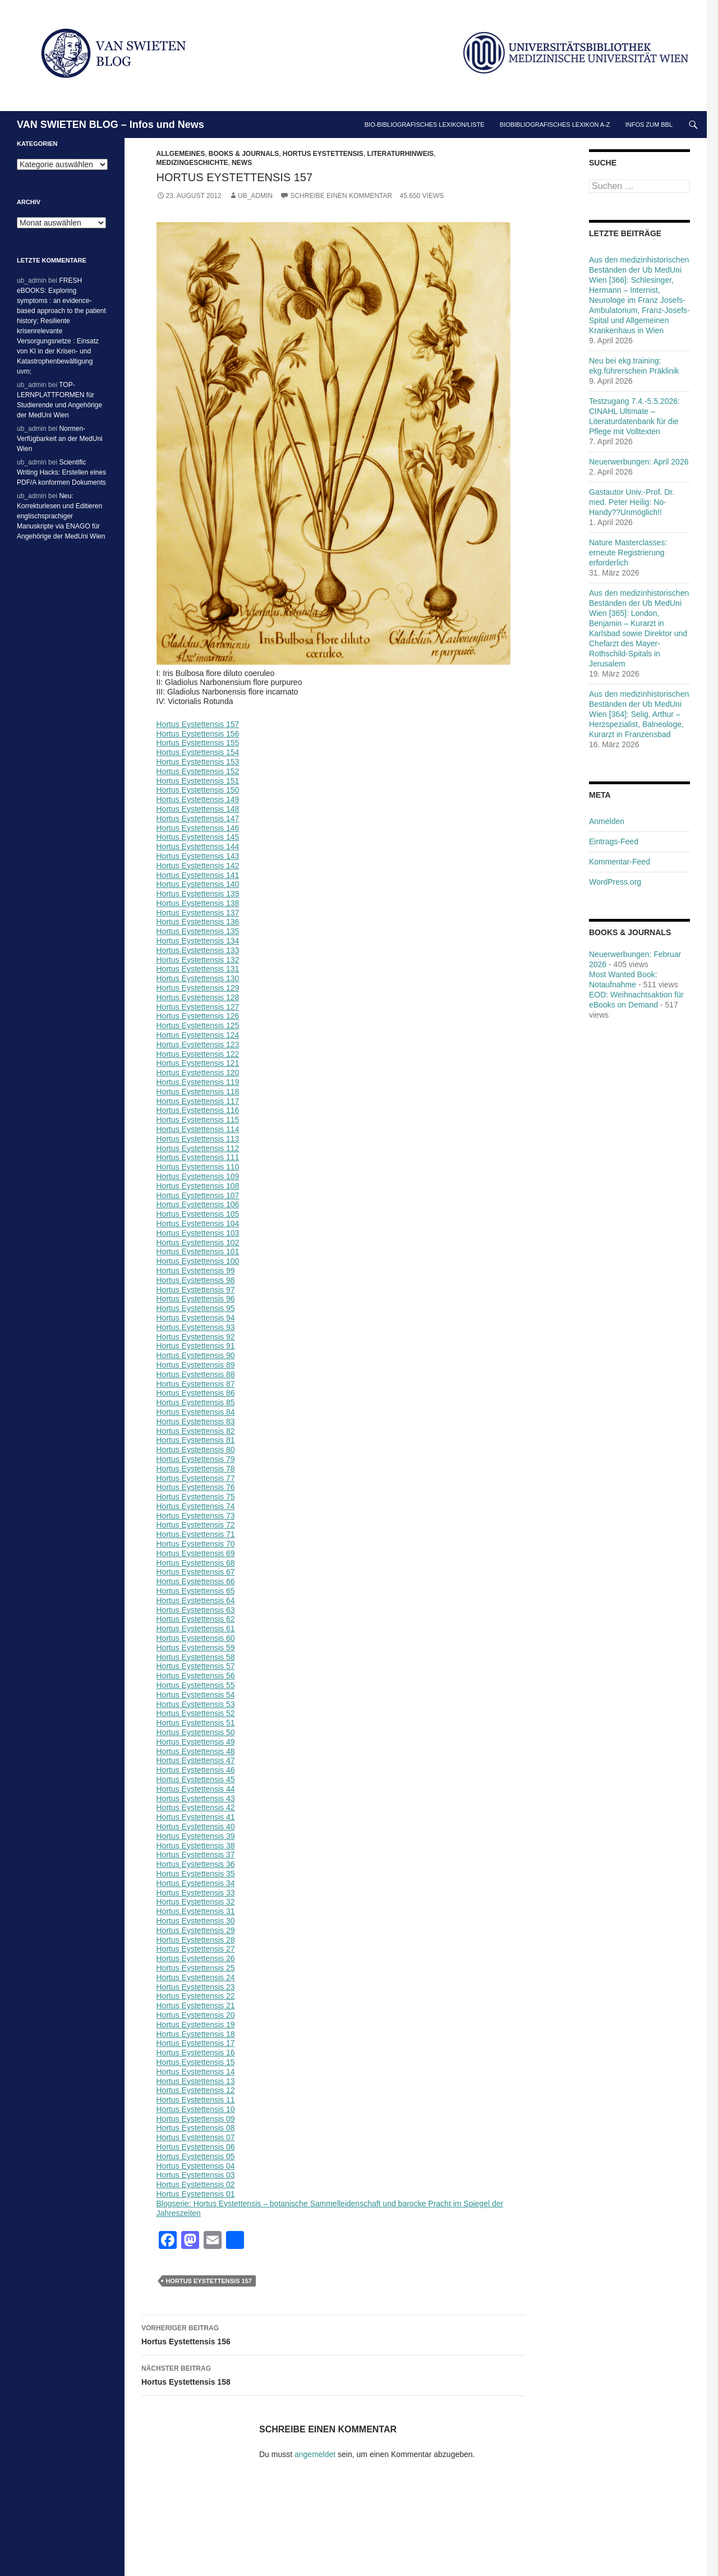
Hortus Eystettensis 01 (196, 2193)
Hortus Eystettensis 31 (196, 1911)
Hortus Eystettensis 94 (196, 1317)
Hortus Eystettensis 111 (198, 1157)
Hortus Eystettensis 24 (196, 1977)
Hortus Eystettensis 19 (196, 2024)
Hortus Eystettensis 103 (198, 1233)
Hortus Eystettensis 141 (198, 875)
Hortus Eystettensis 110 (198, 1166)
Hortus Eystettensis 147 (198, 818)
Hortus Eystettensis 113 (198, 1138)
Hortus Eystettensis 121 (198, 1063)
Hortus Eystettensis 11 (196, 2099)
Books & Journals (244, 154)
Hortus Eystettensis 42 (196, 1807)
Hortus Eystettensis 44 (196, 1788)
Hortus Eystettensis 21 (196, 2005)
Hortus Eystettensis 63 (196, 1610)
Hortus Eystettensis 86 (196, 1392)
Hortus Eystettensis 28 (196, 1939)
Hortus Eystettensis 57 (196, 1666)
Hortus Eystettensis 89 (196, 1364)
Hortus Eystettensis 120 (198, 1072)
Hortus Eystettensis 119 (198, 1082)
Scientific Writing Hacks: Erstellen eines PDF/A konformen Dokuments (61, 472)
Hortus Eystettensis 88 (196, 1374)
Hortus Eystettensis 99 (196, 1270)
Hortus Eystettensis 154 (198, 752)
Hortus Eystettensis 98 (196, 1280)
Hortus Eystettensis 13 (196, 2081)
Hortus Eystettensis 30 (196, 1920)
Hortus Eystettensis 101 (198, 1251)
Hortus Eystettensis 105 (198, 1213)
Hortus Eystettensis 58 (196, 1657)
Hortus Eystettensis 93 (196, 1327)
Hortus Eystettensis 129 (198, 987)
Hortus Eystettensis (323, 154)
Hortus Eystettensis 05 (196, 2156)
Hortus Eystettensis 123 (198, 1044)
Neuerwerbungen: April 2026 (638, 461)
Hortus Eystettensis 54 (196, 1694)
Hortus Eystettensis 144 (198, 846)
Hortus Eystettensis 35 (196, 1873)
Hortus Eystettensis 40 (196, 1826)
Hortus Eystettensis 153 (198, 761)
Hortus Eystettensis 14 (196, 2071)
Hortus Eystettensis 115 (198, 1119)
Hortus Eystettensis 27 (196, 1948)
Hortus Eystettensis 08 (196, 2127)
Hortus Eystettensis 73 (196, 1515)
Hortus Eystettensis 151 (198, 780)
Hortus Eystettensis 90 (196, 1355)
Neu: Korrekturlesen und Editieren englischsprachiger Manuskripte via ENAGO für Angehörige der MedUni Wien (61, 516)
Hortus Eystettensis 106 (198, 1204)
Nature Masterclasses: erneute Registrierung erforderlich (628, 552)
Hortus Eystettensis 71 (196, 1534)
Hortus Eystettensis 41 (196, 1817)
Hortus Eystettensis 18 (196, 2034)
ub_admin (255, 196)
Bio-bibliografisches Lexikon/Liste (425, 124)
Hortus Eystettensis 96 (196, 1298)
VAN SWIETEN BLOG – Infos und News (110, 124)
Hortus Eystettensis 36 (196, 1864)
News (242, 163)
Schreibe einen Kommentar (341, 196)
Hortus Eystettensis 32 (196, 1901)
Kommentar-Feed (619, 861)
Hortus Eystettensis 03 (196, 2174)
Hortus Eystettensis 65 (196, 1590)
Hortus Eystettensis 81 (196, 1440)
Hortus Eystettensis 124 (198, 1035)
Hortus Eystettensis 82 (196, 1431)
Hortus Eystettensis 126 (198, 1015)
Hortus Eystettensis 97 (196, 1289)
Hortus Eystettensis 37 (196, 1854)
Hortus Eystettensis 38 (196, 1845)
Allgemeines (181, 154)
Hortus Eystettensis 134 (198, 940)
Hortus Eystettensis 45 (196, 1779)
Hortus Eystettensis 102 (198, 1242)
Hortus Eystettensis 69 (196, 1553)
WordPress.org (615, 881)
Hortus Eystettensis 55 (196, 1685)
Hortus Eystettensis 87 (196, 1383)
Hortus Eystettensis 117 (198, 1101)
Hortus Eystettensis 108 (198, 1185)
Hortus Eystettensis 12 (196, 2090)
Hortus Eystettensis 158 (333, 2374)
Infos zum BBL (649, 124)
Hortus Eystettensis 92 (196, 1336)
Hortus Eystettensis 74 (196, 1506)
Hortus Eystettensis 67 (196, 1571)
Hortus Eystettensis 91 (196, 1345)
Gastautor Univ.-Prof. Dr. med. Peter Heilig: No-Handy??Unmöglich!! (631, 502)
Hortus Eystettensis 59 (196, 1647)
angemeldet (314, 2454)
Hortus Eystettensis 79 (196, 1459)
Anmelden (606, 821)
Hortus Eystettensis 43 (196, 1798)
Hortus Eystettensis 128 (198, 997)
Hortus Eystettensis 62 (196, 1618)
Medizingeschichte (192, 163)
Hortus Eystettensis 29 (196, 1930)
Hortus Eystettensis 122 (198, 1054)
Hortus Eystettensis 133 (198, 950)
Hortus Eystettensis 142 (198, 865)
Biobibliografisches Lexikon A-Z (555, 124)
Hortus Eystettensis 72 (196, 1524)
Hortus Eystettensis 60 (196, 1638)
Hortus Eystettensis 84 (196, 1411)
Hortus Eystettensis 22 (196, 1995)
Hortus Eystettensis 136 (198, 921)
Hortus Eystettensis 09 (196, 2118)
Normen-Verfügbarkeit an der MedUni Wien (60, 439)
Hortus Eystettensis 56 (196, 1675)
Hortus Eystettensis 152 (198, 771)
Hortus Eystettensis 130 (198, 978)
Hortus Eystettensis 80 (196, 1449)
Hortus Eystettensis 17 (196, 2043)
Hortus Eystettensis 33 (196, 1892)
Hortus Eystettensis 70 (196, 1543)
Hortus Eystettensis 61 (196, 1628)
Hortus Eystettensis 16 (196, 2052)
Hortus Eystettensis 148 (198, 808)
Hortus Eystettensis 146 (198, 828)
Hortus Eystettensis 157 (198, 724)
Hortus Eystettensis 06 (196, 2146)
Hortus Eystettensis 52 (196, 1713)
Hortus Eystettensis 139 (198, 893)
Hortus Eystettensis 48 (196, 1751)
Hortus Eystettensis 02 (196, 2184)
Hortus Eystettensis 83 (196, 1421)
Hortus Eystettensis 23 (196, 1986)
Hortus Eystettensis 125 (198, 1025)
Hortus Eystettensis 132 (198, 959)
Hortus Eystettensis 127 (198, 1006)
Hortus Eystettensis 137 (198, 912)
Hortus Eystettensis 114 (198, 1129)
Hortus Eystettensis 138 (198, 903)
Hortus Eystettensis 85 (196, 1402)
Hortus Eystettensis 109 (198, 1176)
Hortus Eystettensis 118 (198, 1091)
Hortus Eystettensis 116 (198, 1110)
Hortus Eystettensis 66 (196, 1581)
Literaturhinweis (400, 154)
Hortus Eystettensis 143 (198, 856)
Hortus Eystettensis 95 (196, 1308)
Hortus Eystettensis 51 (196, 1722)
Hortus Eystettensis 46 (196, 1769)
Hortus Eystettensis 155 (198, 742)
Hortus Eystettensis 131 (198, 968)
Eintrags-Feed (613, 841)
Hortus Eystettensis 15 (196, 2062)
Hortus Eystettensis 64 (196, 1600)
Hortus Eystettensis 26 (196, 1958)
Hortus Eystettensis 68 (196, 1562)
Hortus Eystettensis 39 (196, 1836)
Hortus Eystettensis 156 (198, 733)
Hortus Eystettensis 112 (198, 1148)
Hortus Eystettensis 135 (198, 931)
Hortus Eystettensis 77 (196, 1478)
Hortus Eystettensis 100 (198, 1261)
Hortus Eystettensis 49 (196, 1741)
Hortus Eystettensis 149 (198, 799)
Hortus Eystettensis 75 (196, 1496)
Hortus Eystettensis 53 (196, 1704)
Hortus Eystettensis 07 (196, 2137)
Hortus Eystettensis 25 (196, 1967)
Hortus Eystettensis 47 (196, 1760)
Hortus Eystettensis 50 (196, 1732)
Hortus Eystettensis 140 (198, 884)
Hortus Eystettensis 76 (196, 1487)
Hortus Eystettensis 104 (198, 1223)
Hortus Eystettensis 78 (196, 1468)
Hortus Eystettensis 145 (198, 836)
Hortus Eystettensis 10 (196, 2109)
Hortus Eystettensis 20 (196, 2015)
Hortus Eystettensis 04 (196, 2165)
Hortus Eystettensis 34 (196, 1883)
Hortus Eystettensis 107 (198, 1195)
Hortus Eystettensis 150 (198, 789)
